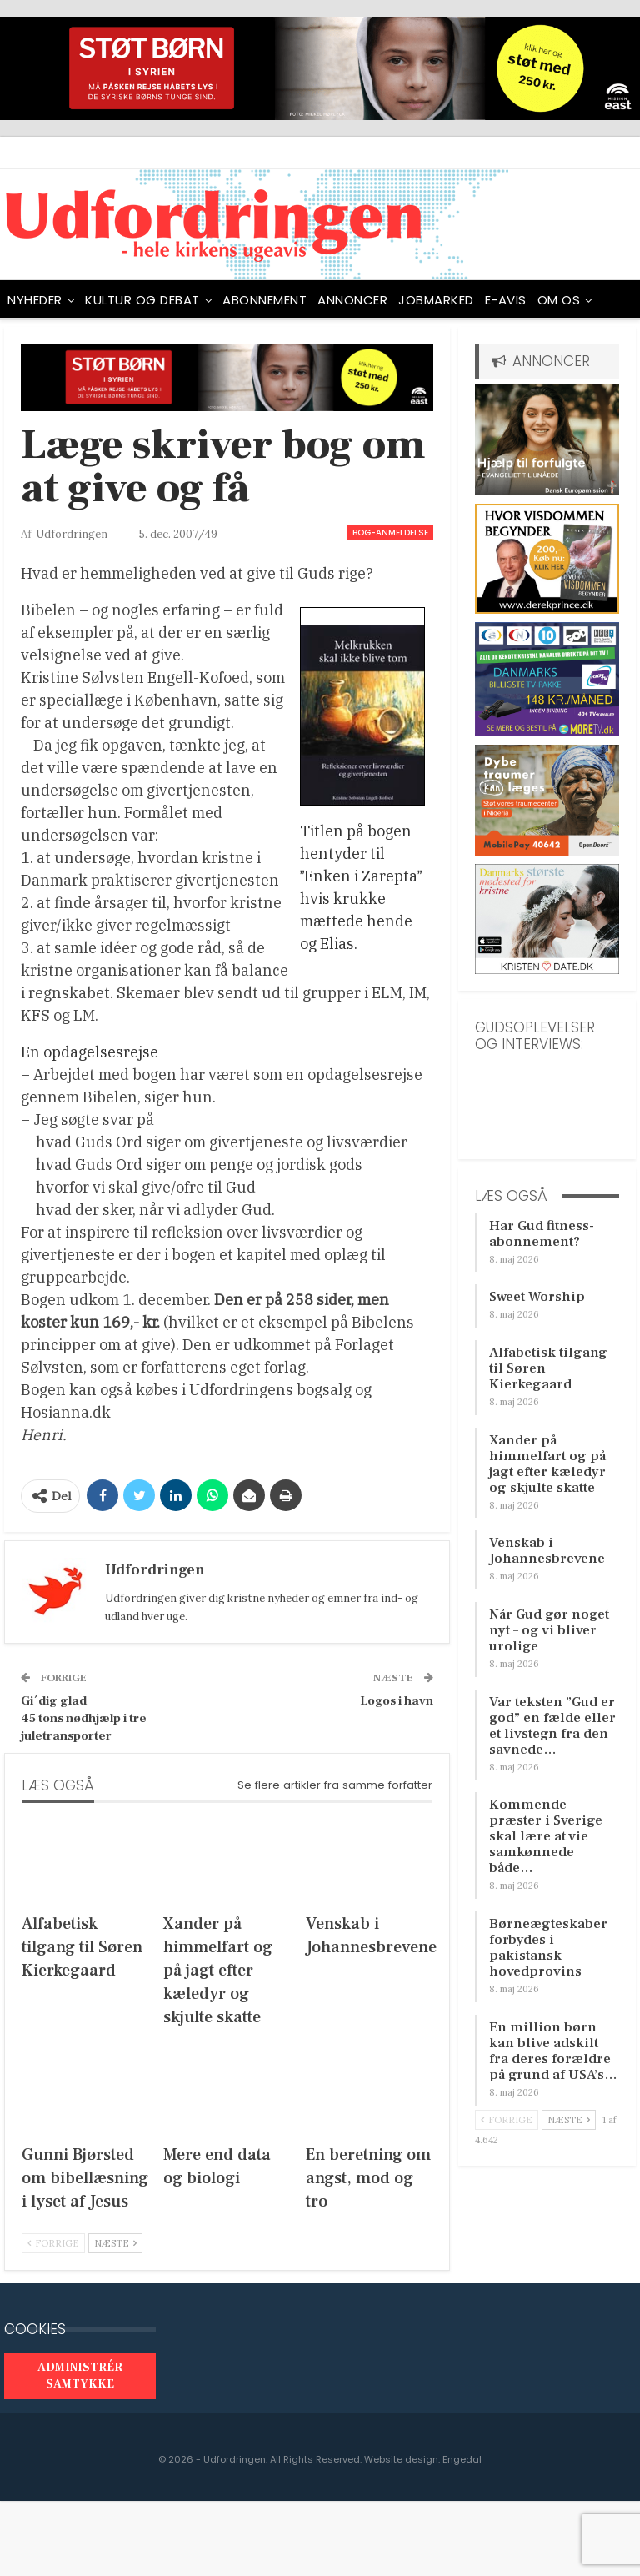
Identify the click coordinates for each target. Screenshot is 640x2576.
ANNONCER (353, 300)
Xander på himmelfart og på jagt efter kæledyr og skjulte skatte (547, 1464)
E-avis (506, 300)
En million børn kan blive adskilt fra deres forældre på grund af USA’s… (553, 2051)
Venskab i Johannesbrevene (547, 1551)
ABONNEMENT (264, 300)
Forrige (53, 2243)
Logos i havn (396, 1701)
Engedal (462, 2459)
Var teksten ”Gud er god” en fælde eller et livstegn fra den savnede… (552, 1726)
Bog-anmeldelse (390, 532)
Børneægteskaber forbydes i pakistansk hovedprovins (548, 1948)
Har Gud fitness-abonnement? (541, 1234)
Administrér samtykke (80, 2376)
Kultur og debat (142, 300)
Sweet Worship (537, 1297)
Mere (553, 300)
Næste (115, 2243)
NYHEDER (35, 300)
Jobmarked (436, 300)
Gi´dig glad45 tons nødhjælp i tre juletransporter (84, 1718)
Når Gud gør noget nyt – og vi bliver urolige (549, 1630)
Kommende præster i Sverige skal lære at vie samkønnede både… (545, 1836)
